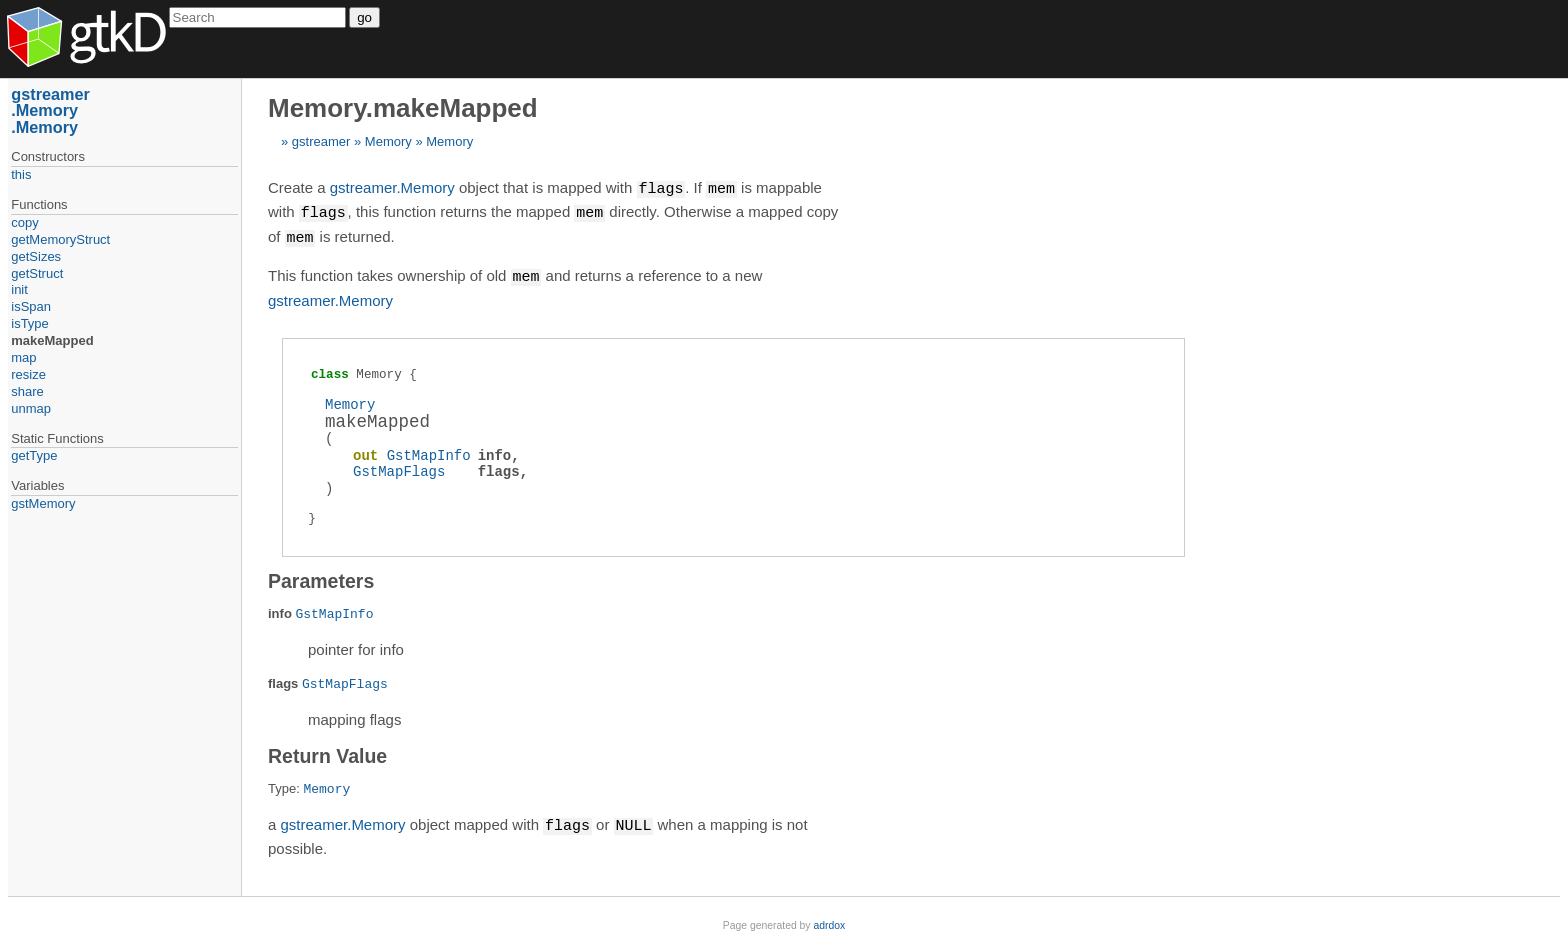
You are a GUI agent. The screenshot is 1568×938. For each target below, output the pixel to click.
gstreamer (321, 141)
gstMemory (43, 503)
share (27, 391)
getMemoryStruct (60, 239)
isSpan (31, 306)
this (21, 174)
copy (24, 222)
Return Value (327, 752)
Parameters (321, 577)
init (19, 289)
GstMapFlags (399, 467)
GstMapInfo (429, 451)
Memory (388, 141)
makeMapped (52, 340)
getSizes (36, 256)
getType (34, 455)
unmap (31, 408)
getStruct (37, 273)
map (23, 357)
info (495, 451)
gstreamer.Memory (392, 188)
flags (499, 467)
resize (28, 374)
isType (30, 323)
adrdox (829, 920)
